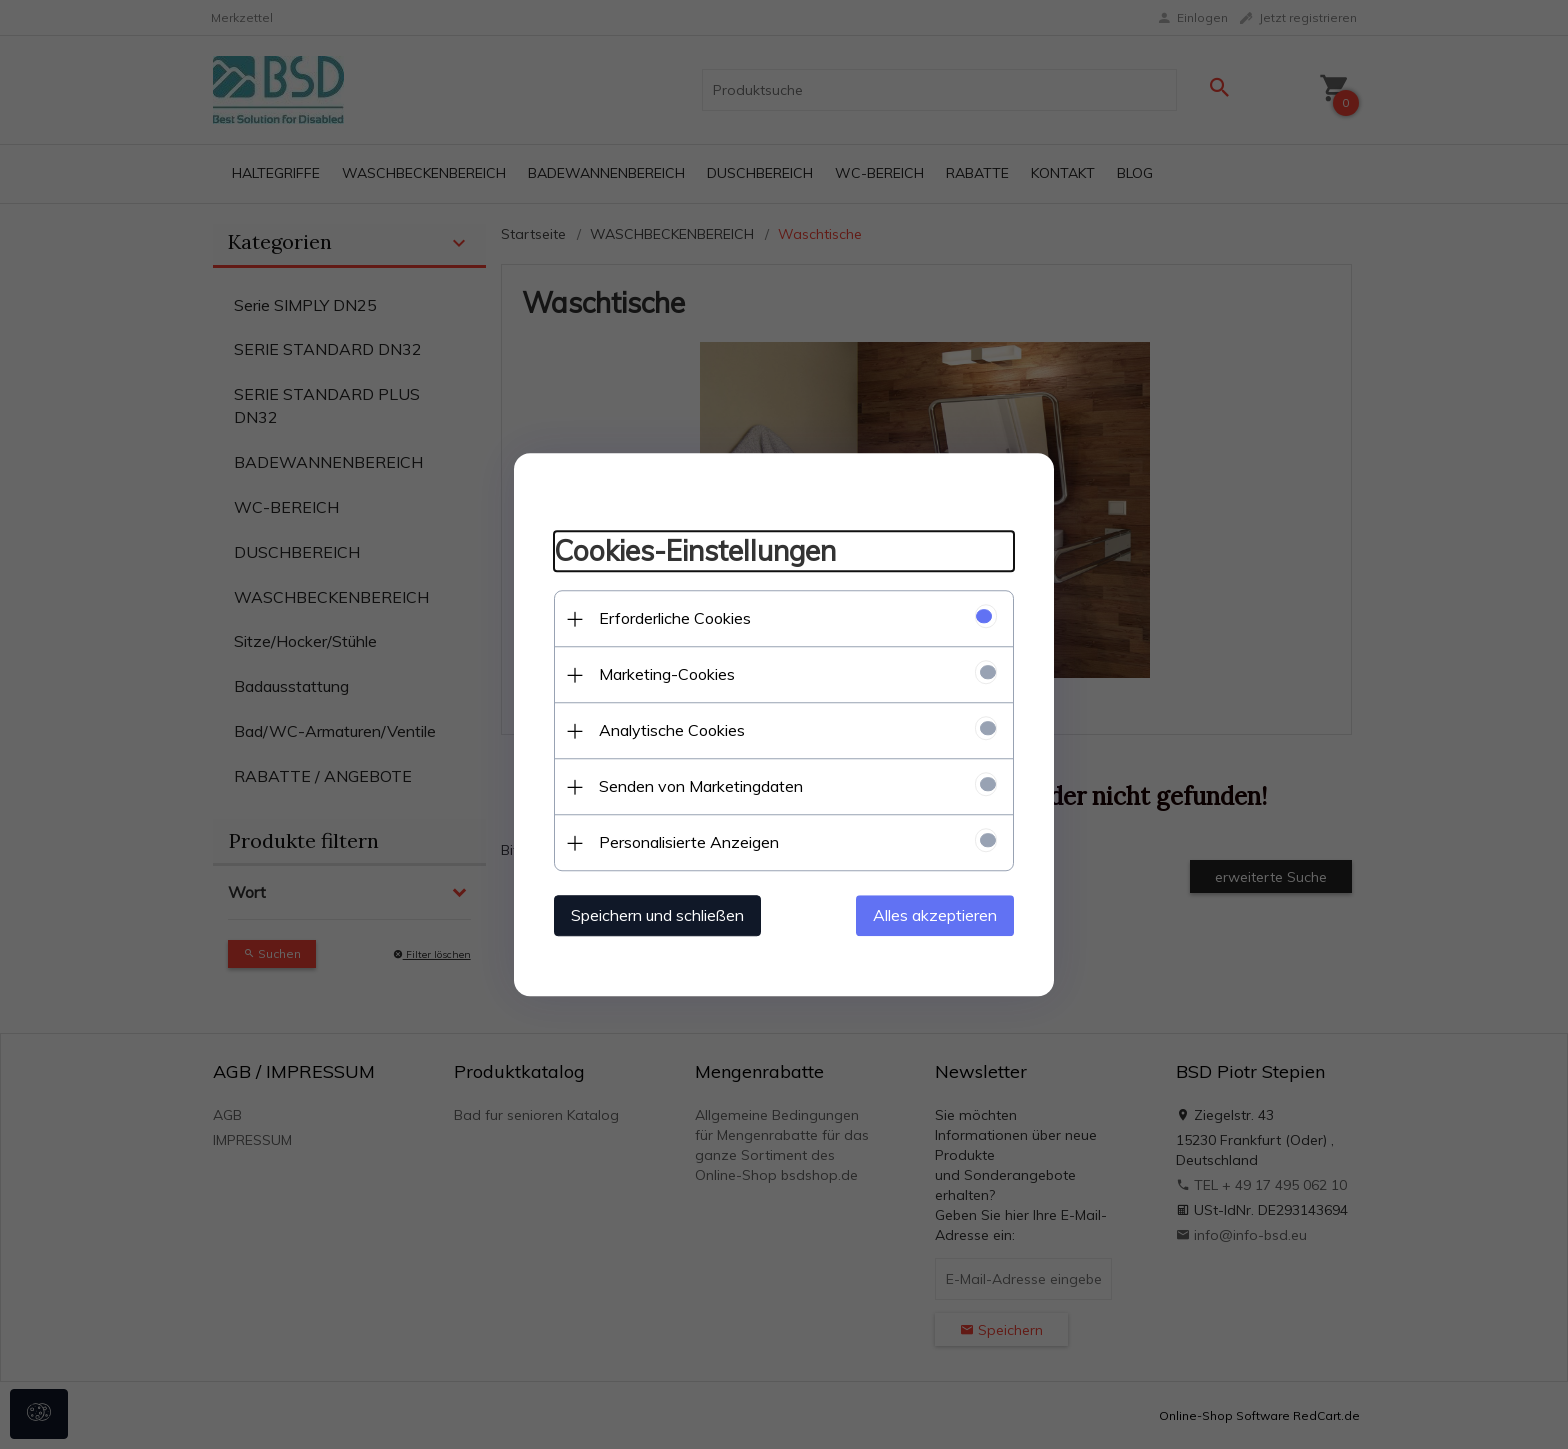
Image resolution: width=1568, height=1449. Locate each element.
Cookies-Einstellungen (695, 551)
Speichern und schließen (657, 915)
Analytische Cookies (672, 730)
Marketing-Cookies (667, 674)
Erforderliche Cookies (675, 618)
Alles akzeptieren (935, 915)
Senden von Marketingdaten (701, 786)
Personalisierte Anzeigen (689, 842)
